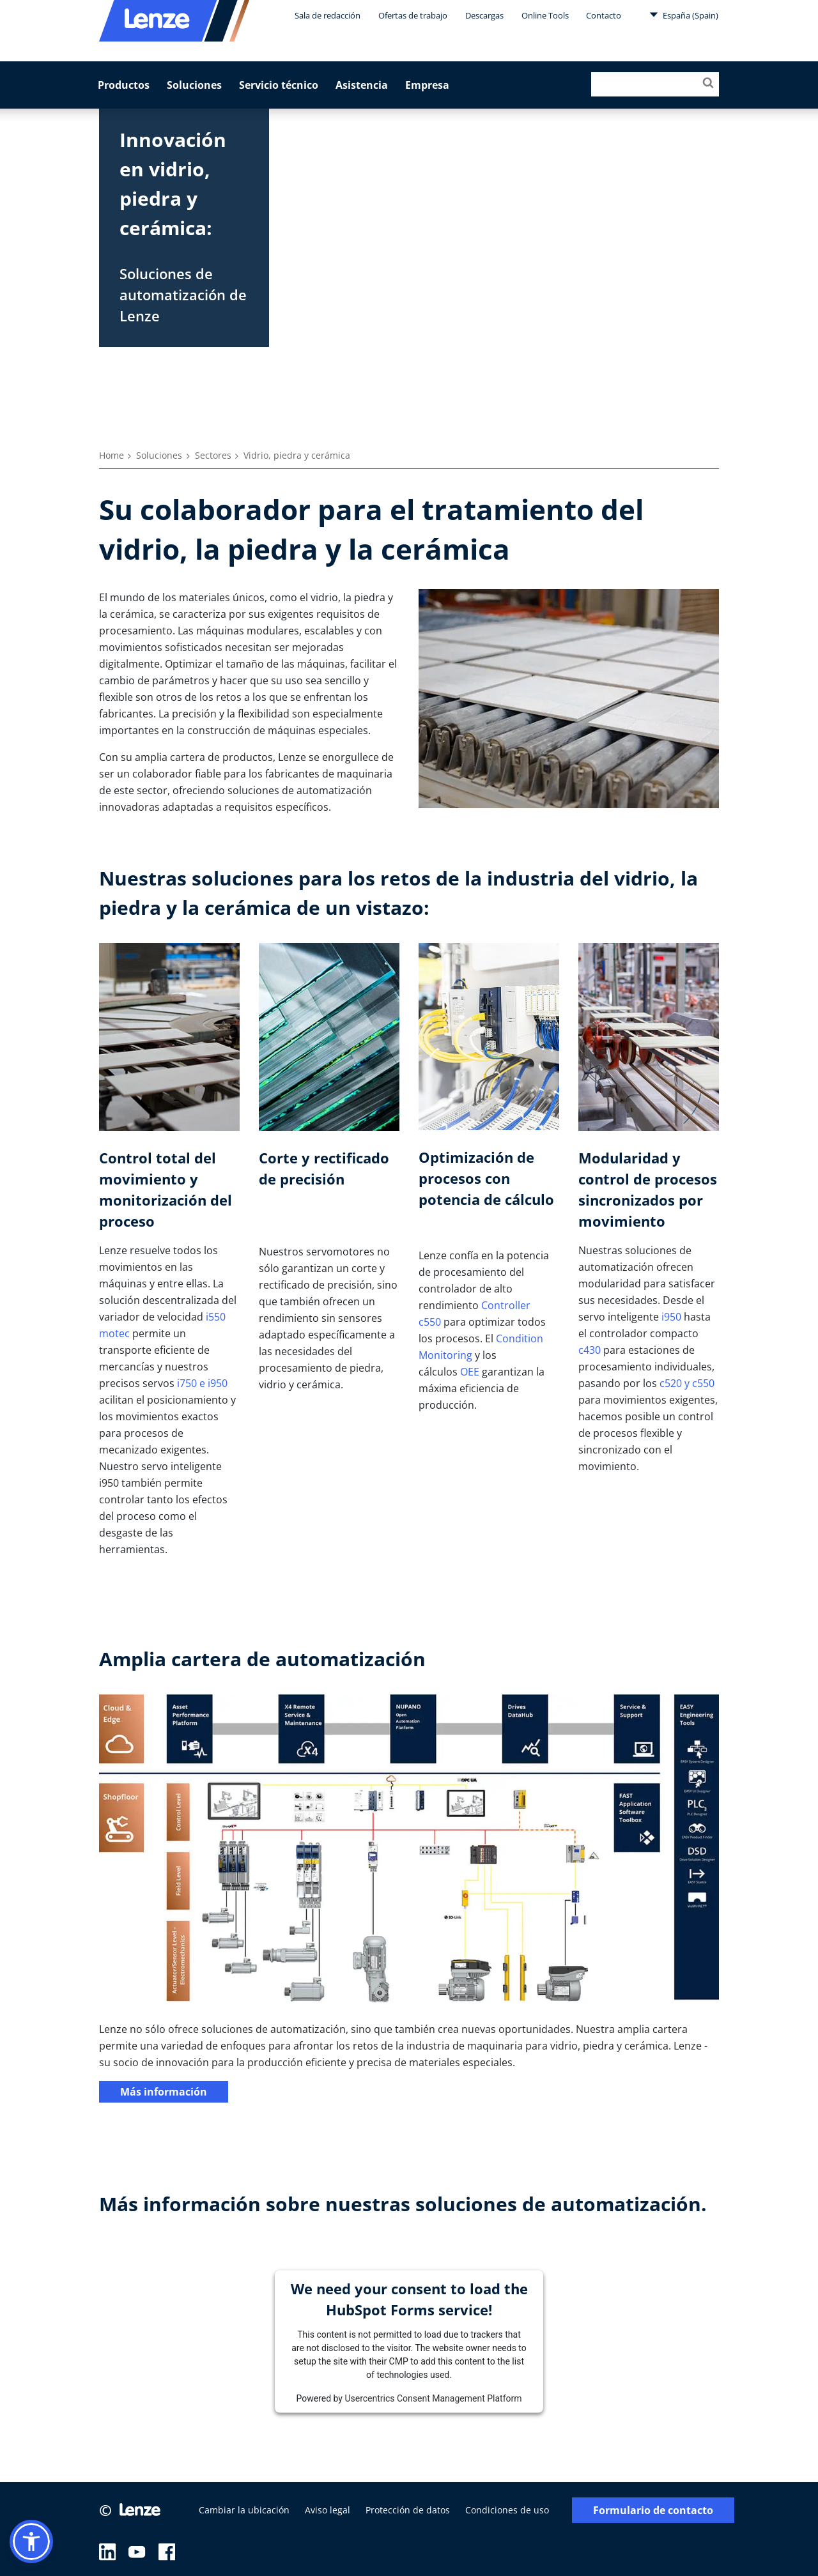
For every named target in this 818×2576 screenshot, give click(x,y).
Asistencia (362, 85)
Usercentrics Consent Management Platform (432, 2398)
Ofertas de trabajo (412, 15)
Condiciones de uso (507, 2510)
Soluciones (194, 85)
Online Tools (545, 15)
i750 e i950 (202, 1383)
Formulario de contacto (653, 2510)
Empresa (427, 85)
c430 (589, 1350)
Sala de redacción (327, 15)
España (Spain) (683, 14)
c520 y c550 (687, 1383)
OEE (469, 1372)
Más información (163, 2092)
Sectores (213, 455)
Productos (124, 85)
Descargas (484, 15)
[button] (31, 2541)
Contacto (603, 15)
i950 (671, 1317)
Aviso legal (327, 2510)
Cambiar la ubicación (244, 2510)
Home (111, 455)
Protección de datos (408, 2510)
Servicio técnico (278, 85)
